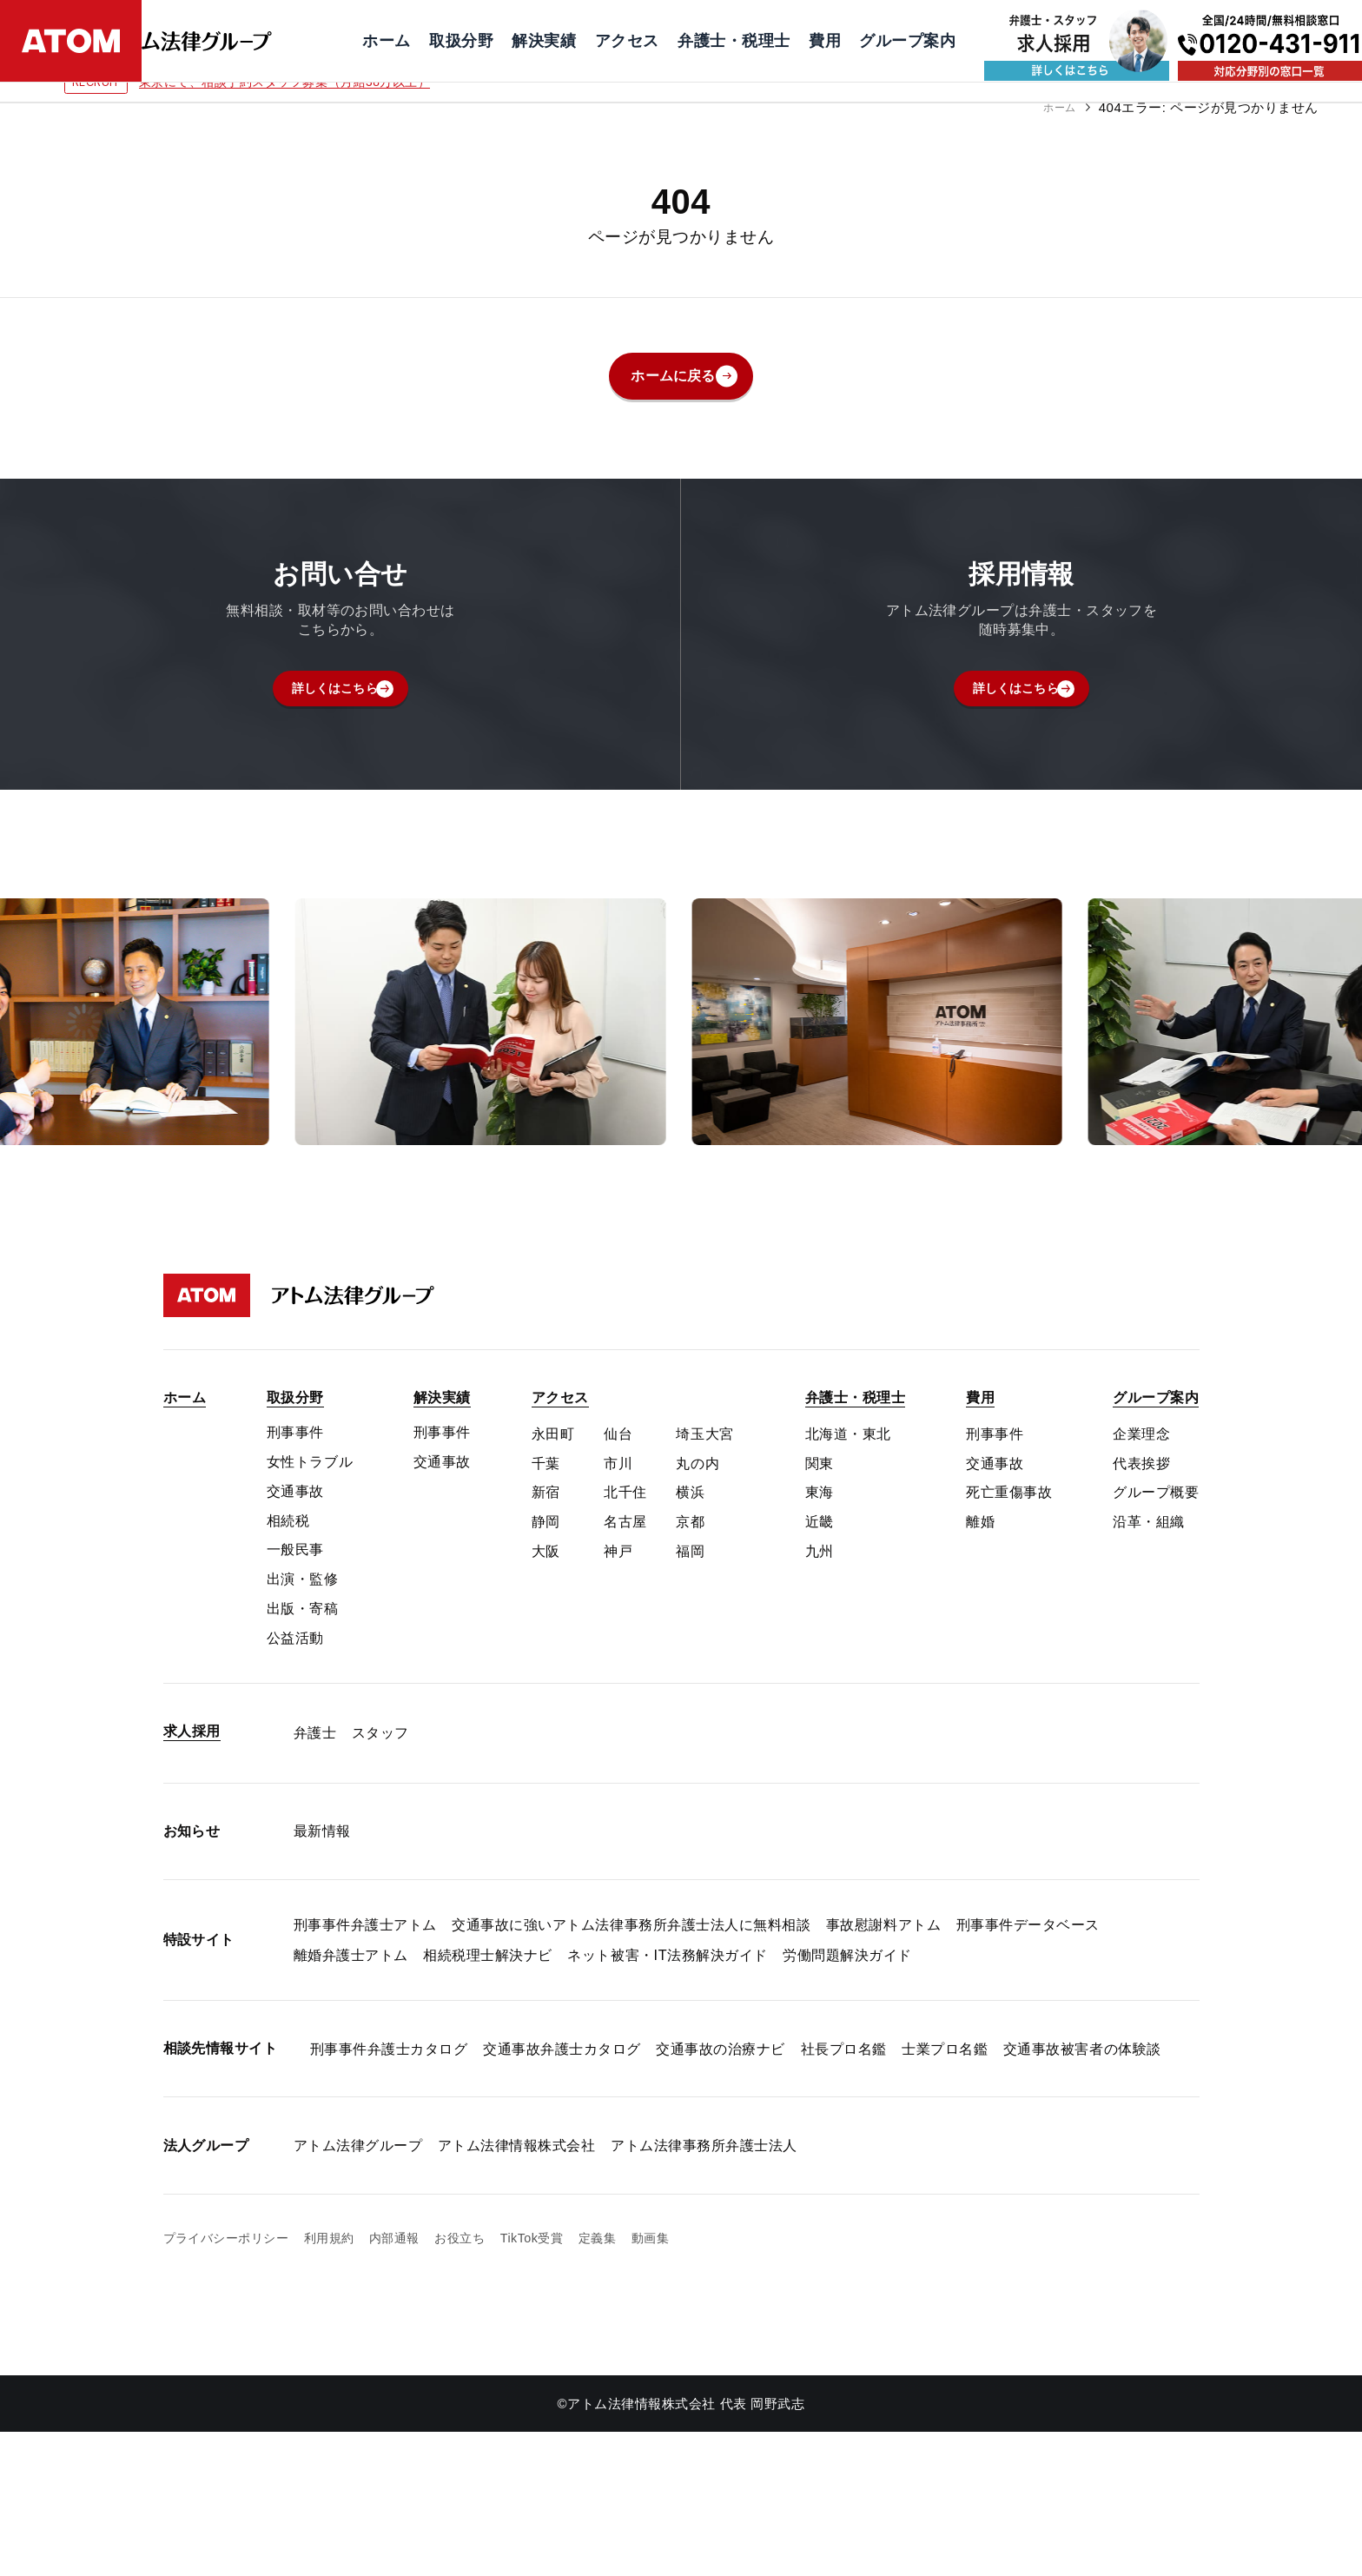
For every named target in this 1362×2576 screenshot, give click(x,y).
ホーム (1055, 107)
